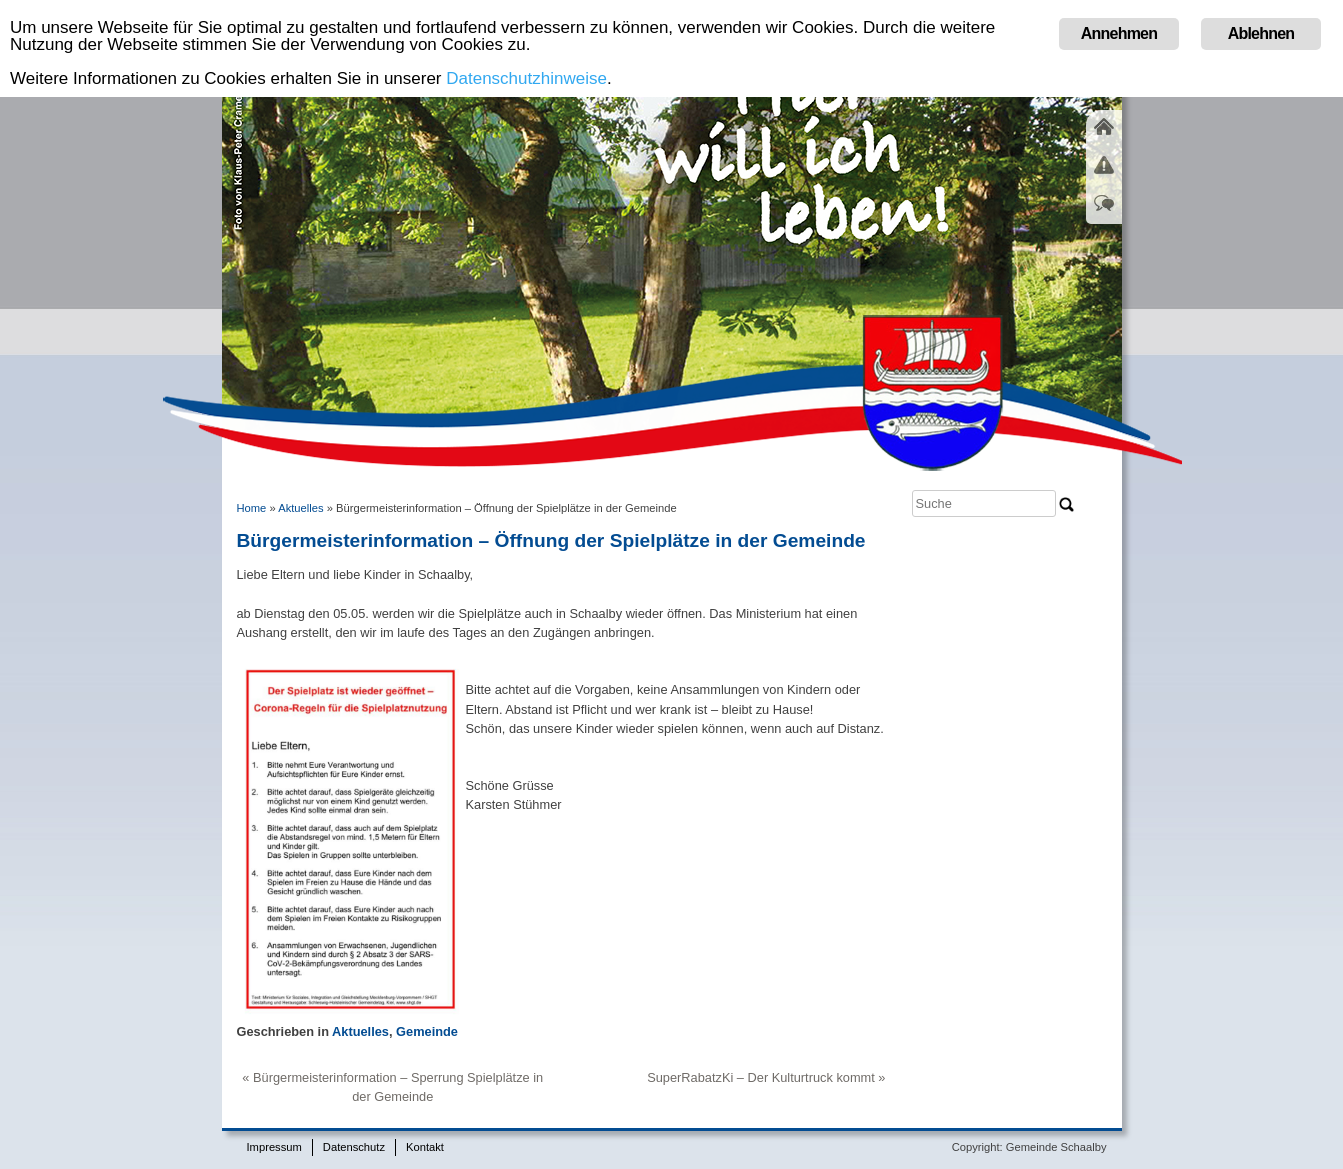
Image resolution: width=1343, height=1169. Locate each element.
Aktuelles (300, 508)
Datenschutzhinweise (526, 78)
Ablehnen (1261, 33)
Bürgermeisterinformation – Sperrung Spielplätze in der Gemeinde (398, 1087)
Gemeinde (427, 1031)
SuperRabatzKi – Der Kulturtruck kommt (761, 1077)
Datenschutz (354, 1147)
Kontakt (425, 1147)
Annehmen (1119, 33)
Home (252, 508)
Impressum (274, 1147)
